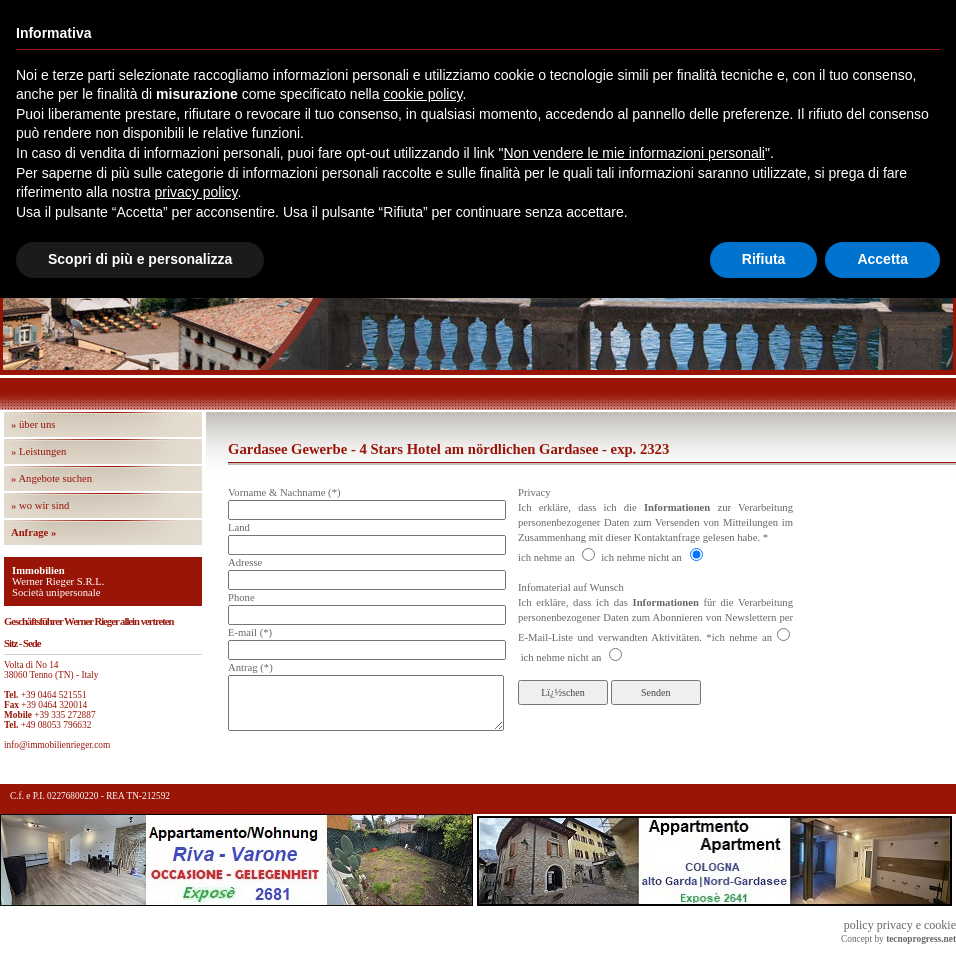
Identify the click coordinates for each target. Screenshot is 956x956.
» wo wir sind (40, 505)
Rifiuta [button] (764, 259)
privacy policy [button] (196, 192)
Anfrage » (33, 532)
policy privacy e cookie (900, 925)
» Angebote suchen (51, 478)
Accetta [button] (882, 259)
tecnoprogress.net (921, 939)
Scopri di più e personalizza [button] (140, 259)
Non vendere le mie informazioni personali (633, 153)
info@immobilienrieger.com (57, 745)
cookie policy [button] (422, 94)
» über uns (33, 424)
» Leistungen (38, 451)
